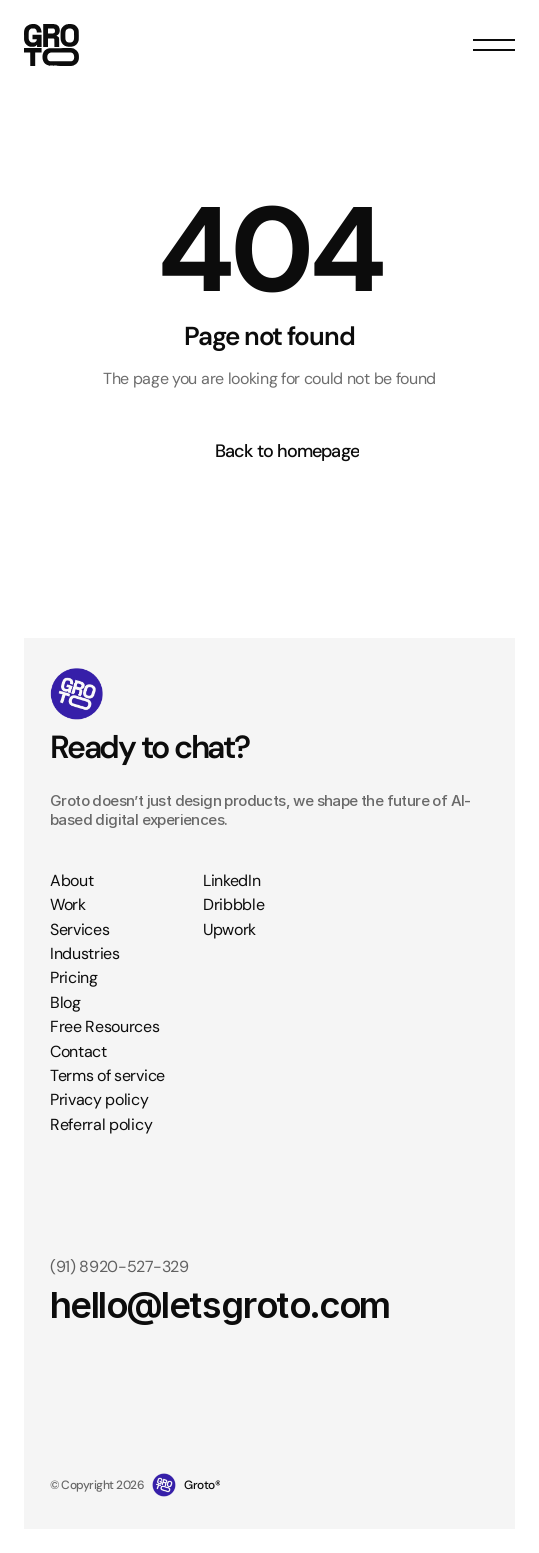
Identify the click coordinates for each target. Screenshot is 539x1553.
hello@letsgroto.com (220, 1306)
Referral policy (101, 1124)
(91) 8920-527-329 (119, 1266)
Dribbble (233, 904)
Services (79, 929)
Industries (85, 953)
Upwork (229, 929)
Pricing (74, 977)
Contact (78, 1051)
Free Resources (105, 1026)
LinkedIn (231, 880)
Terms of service (107, 1075)
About (71, 880)
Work (68, 904)
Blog (65, 1002)
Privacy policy (99, 1099)
